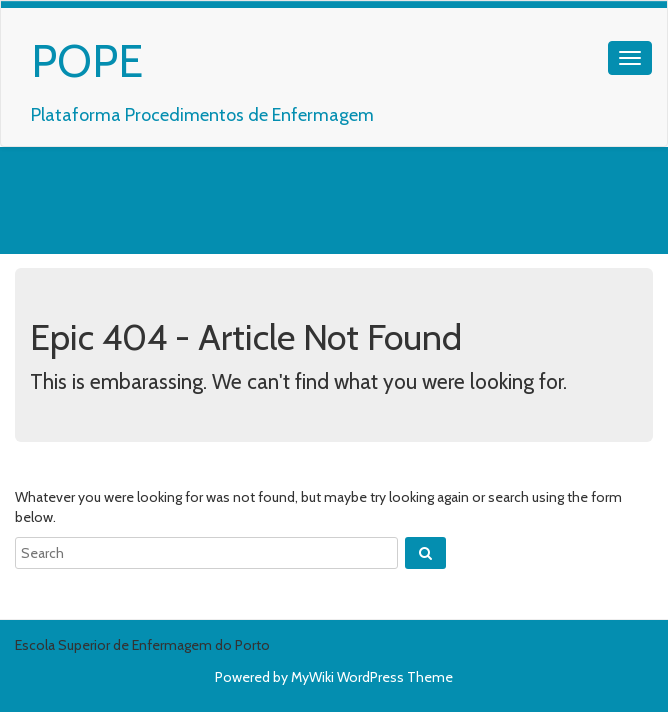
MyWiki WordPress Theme (372, 677)
